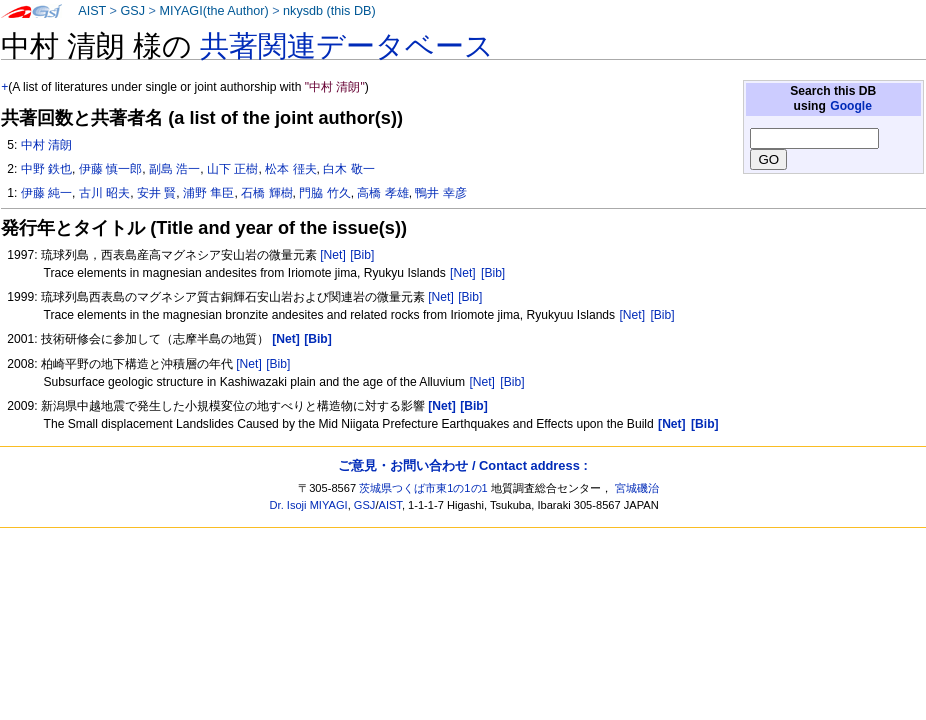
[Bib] (362, 255)
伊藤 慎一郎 (110, 169)
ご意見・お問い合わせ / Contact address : (462, 465)
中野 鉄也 (46, 169)
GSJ (132, 11)
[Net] (333, 255)
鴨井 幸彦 (440, 193)
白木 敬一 (348, 169)
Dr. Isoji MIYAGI (309, 505)
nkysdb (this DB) (329, 11)
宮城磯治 (637, 488)
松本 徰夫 (290, 169)
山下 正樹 (232, 169)
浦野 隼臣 (208, 193)
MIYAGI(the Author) (213, 11)
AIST (92, 11)
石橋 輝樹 (266, 193)
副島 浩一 (174, 169)
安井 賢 (156, 193)
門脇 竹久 (324, 193)
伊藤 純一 (46, 193)
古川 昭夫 (104, 193)
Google (851, 106)
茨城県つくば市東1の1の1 (423, 488)
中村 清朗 (46, 145)
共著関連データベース (347, 46)
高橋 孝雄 (382, 193)
